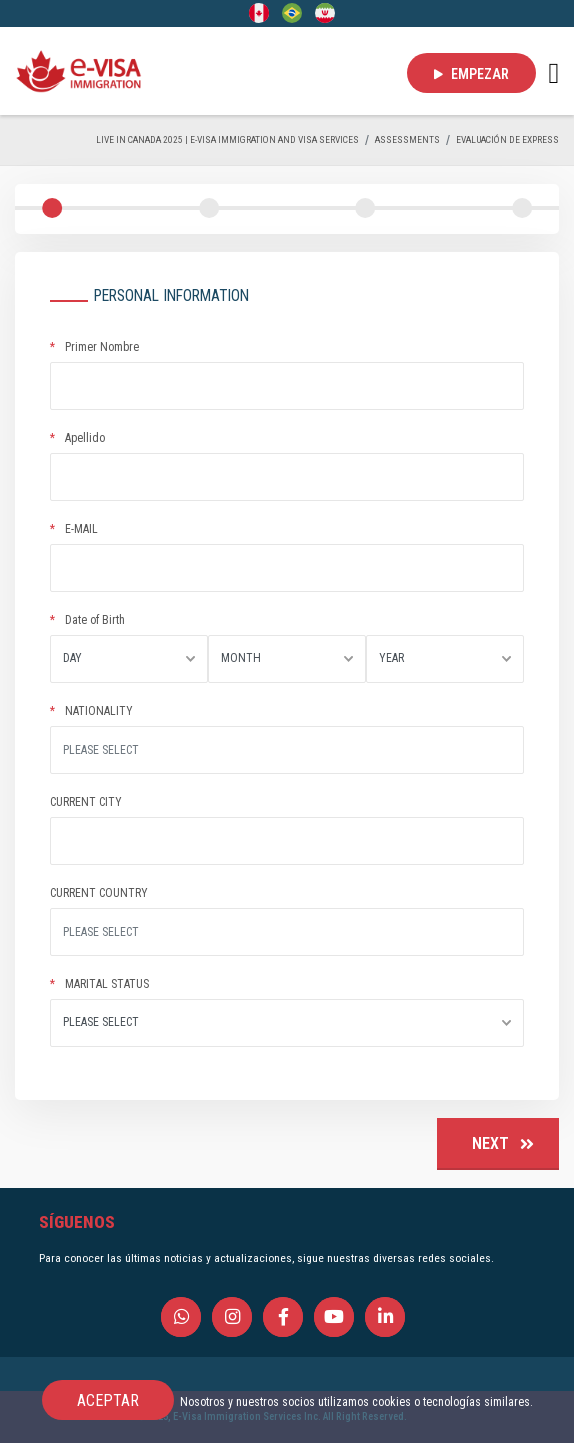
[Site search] (287, 750)
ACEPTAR (108, 1400)
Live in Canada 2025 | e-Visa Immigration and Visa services (227, 139)
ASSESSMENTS (407, 139)
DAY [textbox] (72, 658)
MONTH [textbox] (241, 658)
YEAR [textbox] (391, 658)
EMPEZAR (471, 74)
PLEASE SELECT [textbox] (101, 1022)
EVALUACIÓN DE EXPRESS (507, 139)
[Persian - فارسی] (325, 12)
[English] (259, 12)
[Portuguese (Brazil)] (292, 12)
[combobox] (129, 659)
